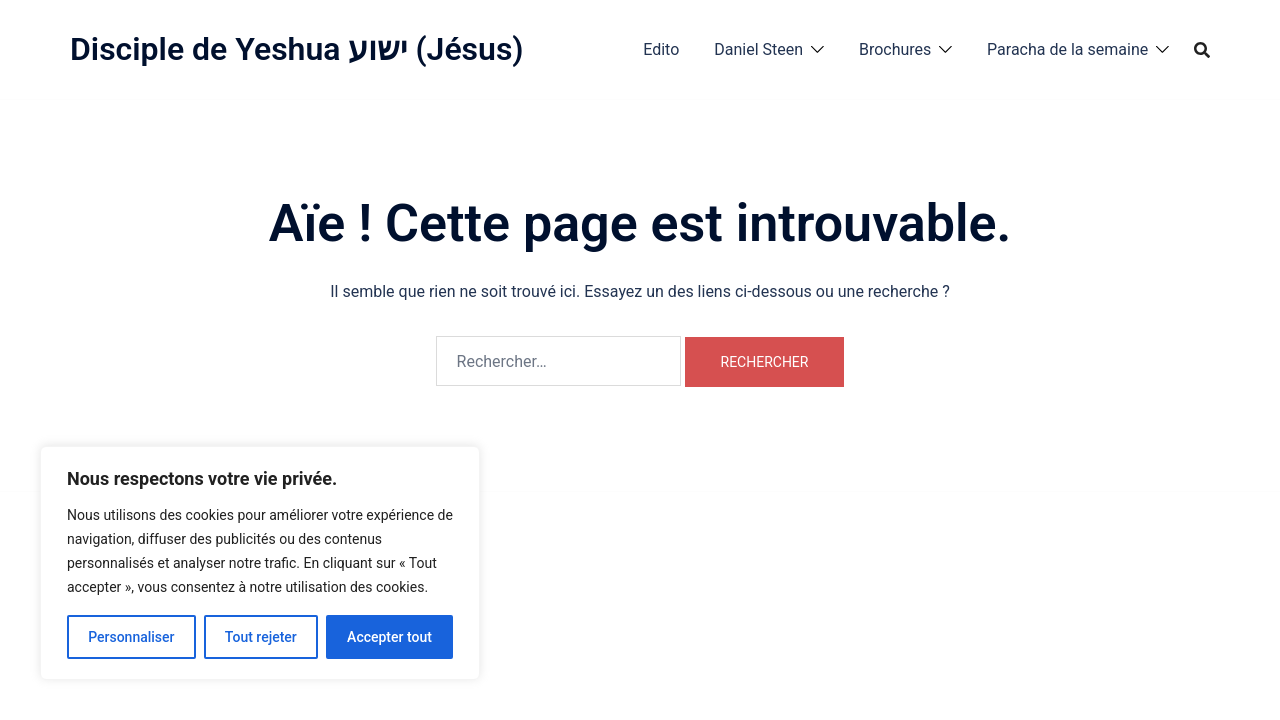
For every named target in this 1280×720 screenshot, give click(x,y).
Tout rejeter (261, 637)
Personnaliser (131, 637)
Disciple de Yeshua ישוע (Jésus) (297, 49)
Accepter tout (389, 637)
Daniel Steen (758, 49)
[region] (260, 563)
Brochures (895, 49)
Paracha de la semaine (1067, 49)
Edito (661, 49)
